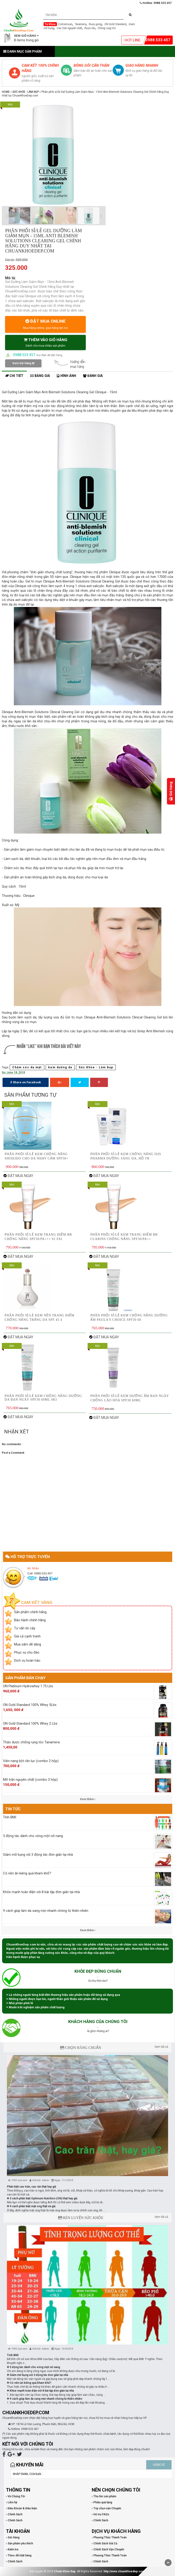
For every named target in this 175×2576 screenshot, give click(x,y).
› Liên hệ (11, 2502)
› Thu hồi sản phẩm (104, 2496)
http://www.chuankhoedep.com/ (124, 2571)
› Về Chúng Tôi (15, 2496)
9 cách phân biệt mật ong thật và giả (31, 2206)
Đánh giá (93, 376)
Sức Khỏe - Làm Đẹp (25, 91)
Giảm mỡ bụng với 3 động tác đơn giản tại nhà (37, 2375)
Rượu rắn (89, 28)
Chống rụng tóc (107, 28)
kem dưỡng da (60, 1067)
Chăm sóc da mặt (27, 1067)
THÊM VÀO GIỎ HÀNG (45, 342)
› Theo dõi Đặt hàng (18, 2555)
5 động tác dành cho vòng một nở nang (33, 2367)
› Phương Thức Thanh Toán (109, 2537)
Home (6, 91)
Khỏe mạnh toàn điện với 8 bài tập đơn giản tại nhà (40, 2390)
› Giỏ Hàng (12, 2537)
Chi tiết (14, 376)
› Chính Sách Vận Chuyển (108, 2549)
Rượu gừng (95, 24)
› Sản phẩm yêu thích (19, 2543)
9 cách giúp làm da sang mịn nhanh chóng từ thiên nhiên (44, 2398)
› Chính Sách (14, 2514)
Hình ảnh (66, 376)
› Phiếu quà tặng (102, 2502)
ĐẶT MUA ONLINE (45, 324)
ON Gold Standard (115, 24)
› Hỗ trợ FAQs (100, 2514)
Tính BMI (13, 2355)
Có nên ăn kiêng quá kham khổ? (29, 2382)
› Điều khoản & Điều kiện (21, 2508)
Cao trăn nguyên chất (69, 28)
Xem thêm (87, 1799)
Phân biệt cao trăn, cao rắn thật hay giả (31, 2186)
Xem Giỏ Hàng (23, 363)
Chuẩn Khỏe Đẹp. (65, 2571)
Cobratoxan (65, 24)
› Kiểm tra (12, 2549)
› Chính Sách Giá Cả (104, 2543)
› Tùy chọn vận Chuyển (106, 2508)
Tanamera (80, 24)
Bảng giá (40, 376)
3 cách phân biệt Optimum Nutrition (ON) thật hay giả (42, 2198)
